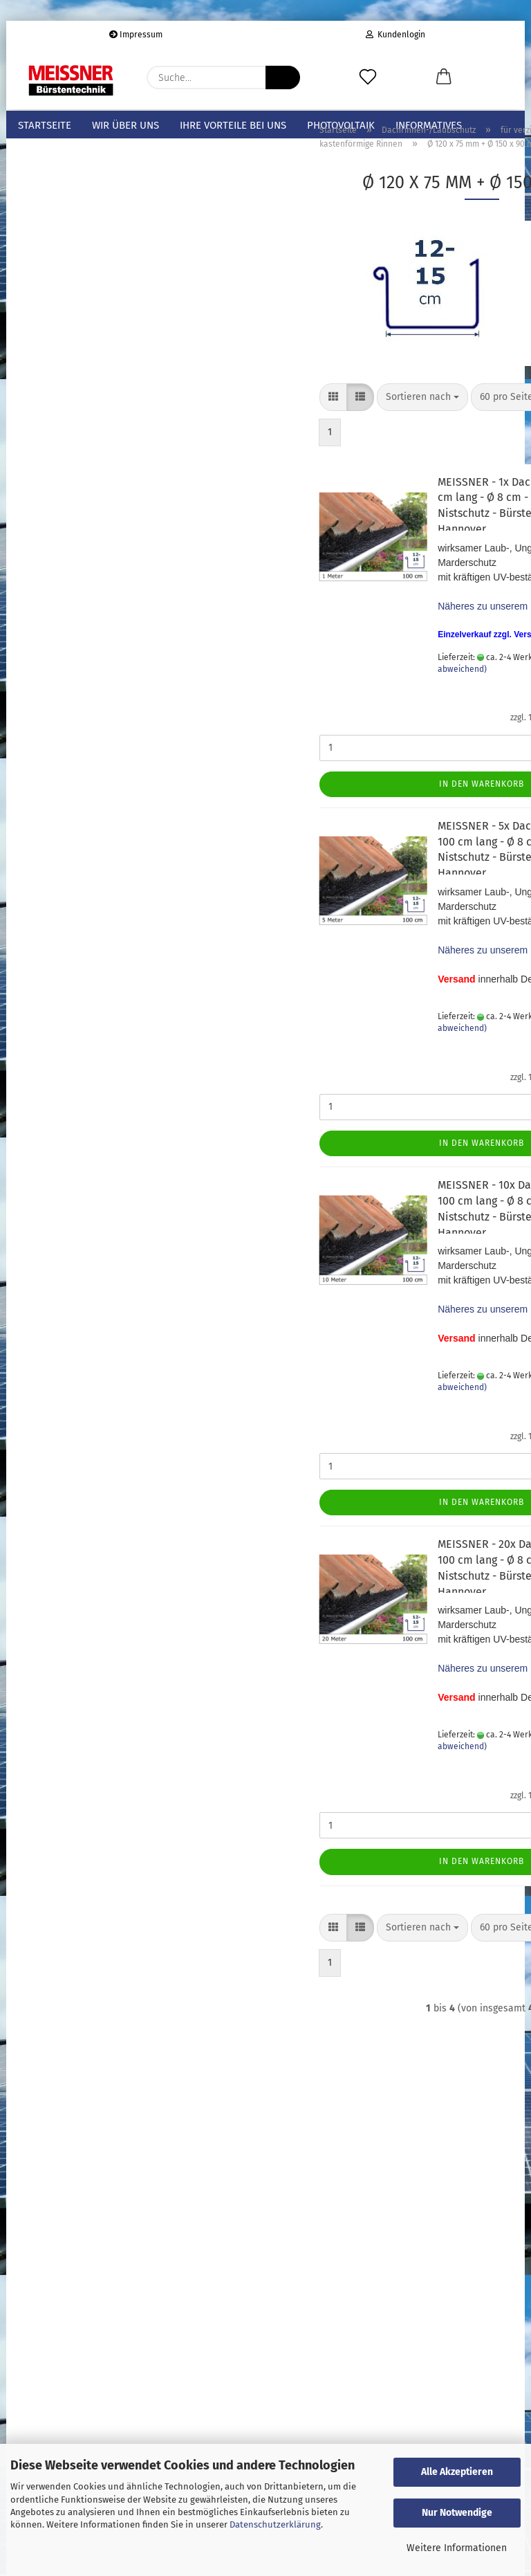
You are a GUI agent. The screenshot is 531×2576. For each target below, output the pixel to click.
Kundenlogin (395, 34)
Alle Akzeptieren (457, 2472)
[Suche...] (283, 77)
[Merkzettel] (368, 77)
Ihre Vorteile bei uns (233, 125)
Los (142, 1100)
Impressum (135, 34)
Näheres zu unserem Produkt (371, 631)
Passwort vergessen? (63, 1331)
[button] (444, 77)
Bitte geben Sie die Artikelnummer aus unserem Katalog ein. (79, 1028)
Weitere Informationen (457, 2548)
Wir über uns (125, 125)
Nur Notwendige (457, 2513)
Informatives (428, 125)
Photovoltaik (341, 125)
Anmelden (88, 1279)
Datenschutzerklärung (275, 2524)
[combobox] (292, 422)
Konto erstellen (51, 1310)
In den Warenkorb (352, 809)
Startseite (44, 125)
